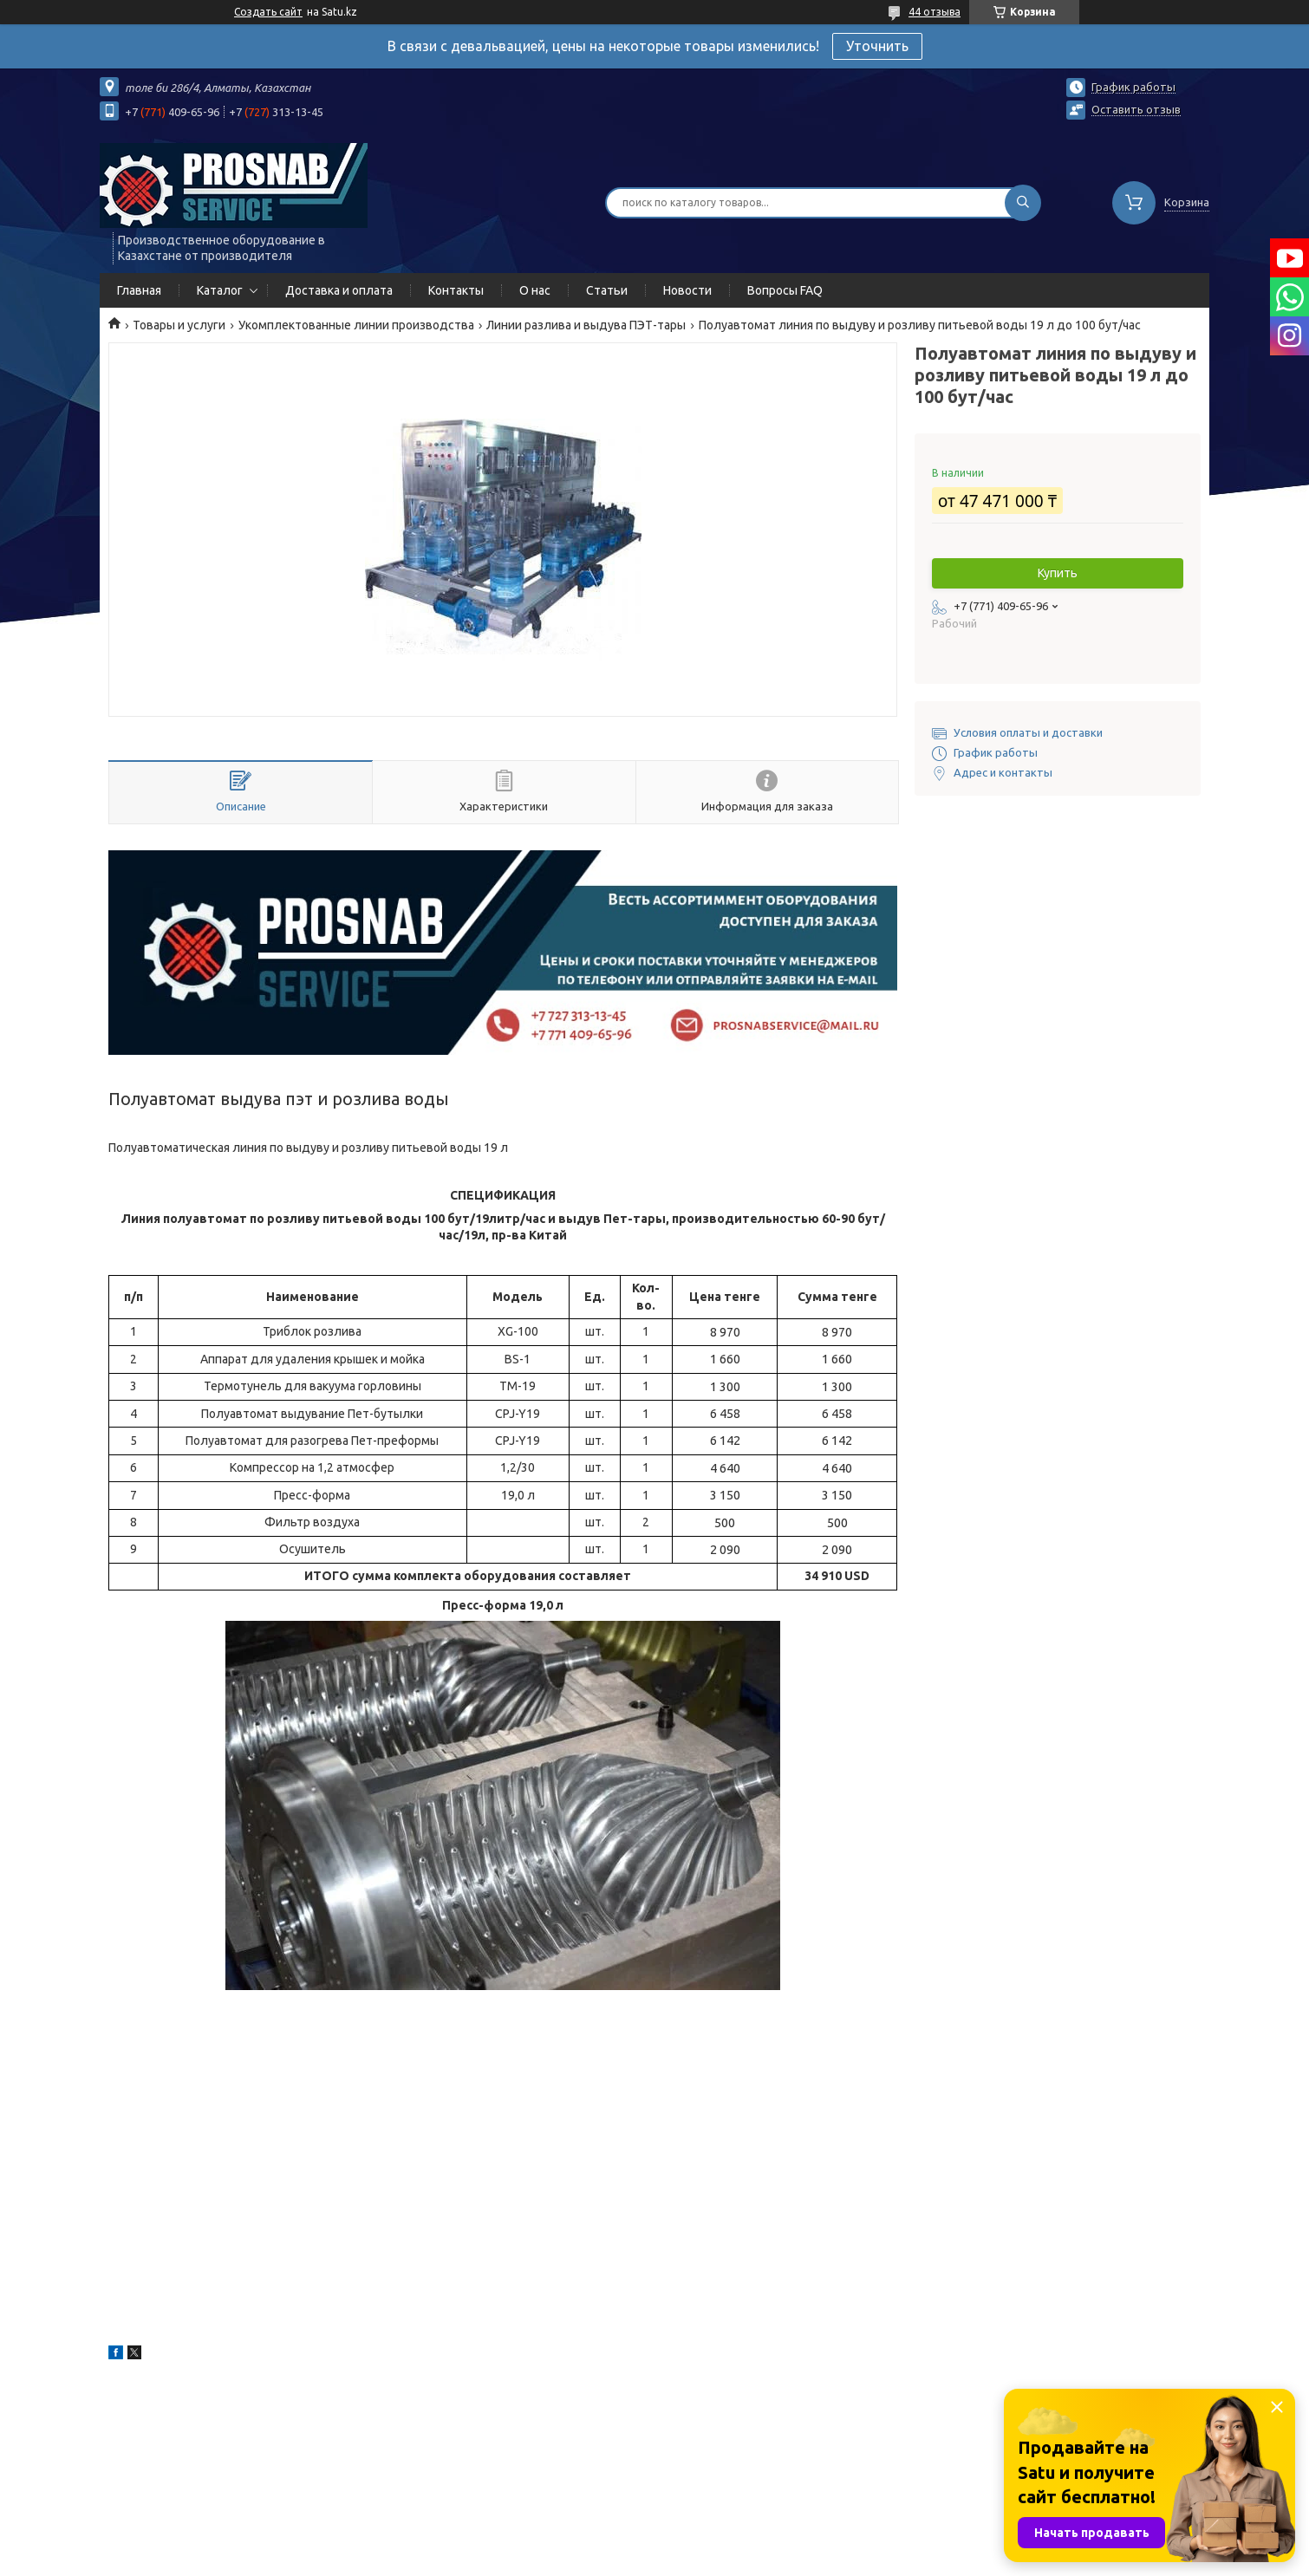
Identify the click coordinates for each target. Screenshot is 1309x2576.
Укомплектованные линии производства (356, 325)
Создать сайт (268, 11)
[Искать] (1023, 203)
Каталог (220, 290)
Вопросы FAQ (785, 290)
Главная (139, 290)
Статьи (607, 290)
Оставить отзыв (1136, 109)
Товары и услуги (179, 325)
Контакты (456, 290)
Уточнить (877, 46)
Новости (687, 290)
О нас (534, 290)
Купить (1058, 573)
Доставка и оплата (339, 290)
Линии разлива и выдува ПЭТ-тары (586, 325)
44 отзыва (934, 11)
